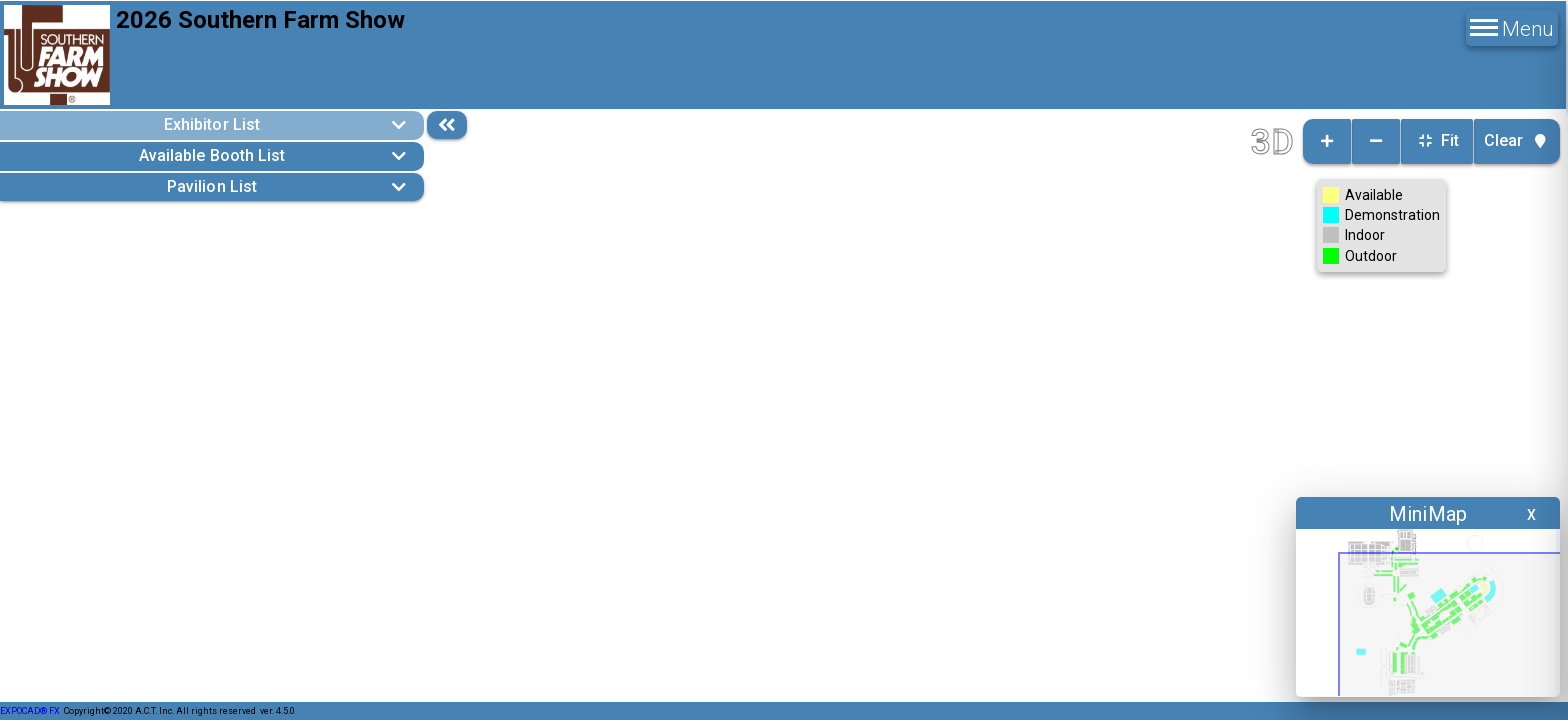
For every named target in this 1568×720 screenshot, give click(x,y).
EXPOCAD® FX (30, 711)
